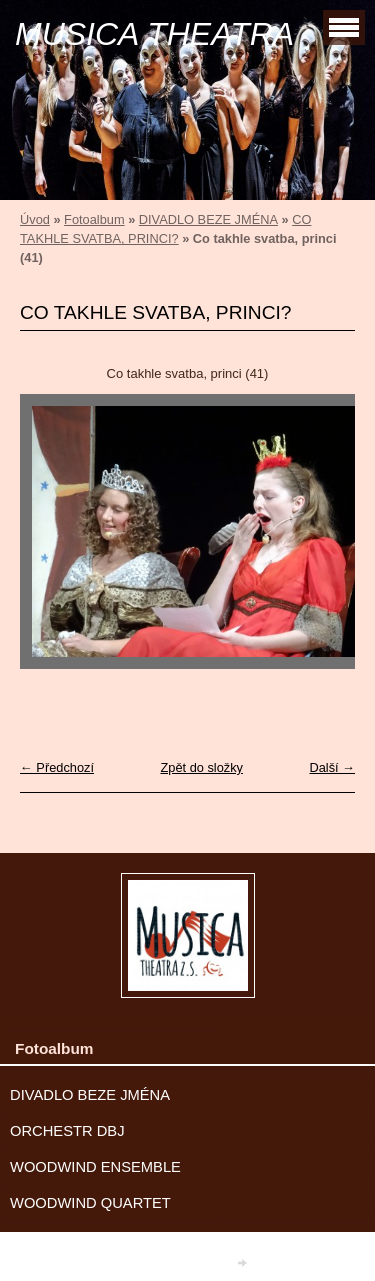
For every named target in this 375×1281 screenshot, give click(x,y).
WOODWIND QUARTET (90, 1203)
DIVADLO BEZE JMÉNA (208, 219)
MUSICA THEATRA (154, 34)
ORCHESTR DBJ (67, 1131)
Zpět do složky (201, 767)
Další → (332, 767)
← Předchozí (57, 767)
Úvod (35, 219)
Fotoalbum (94, 219)
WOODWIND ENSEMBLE (95, 1167)
